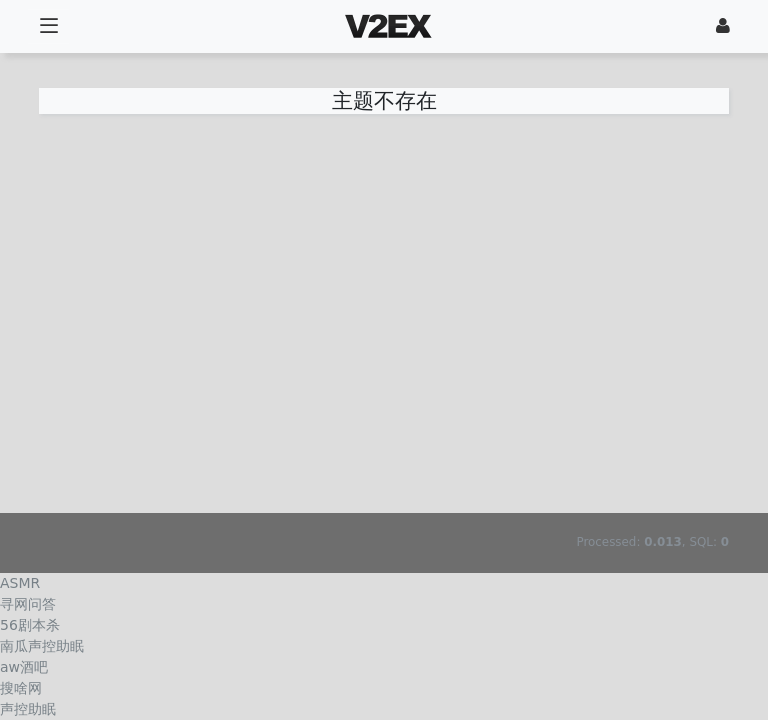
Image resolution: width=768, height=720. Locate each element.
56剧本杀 (30, 625)
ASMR (20, 583)
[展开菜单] (48, 26)
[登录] (723, 26)
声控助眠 (28, 709)
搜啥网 (21, 688)
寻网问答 (28, 604)
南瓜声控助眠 (42, 646)
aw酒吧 (24, 667)
